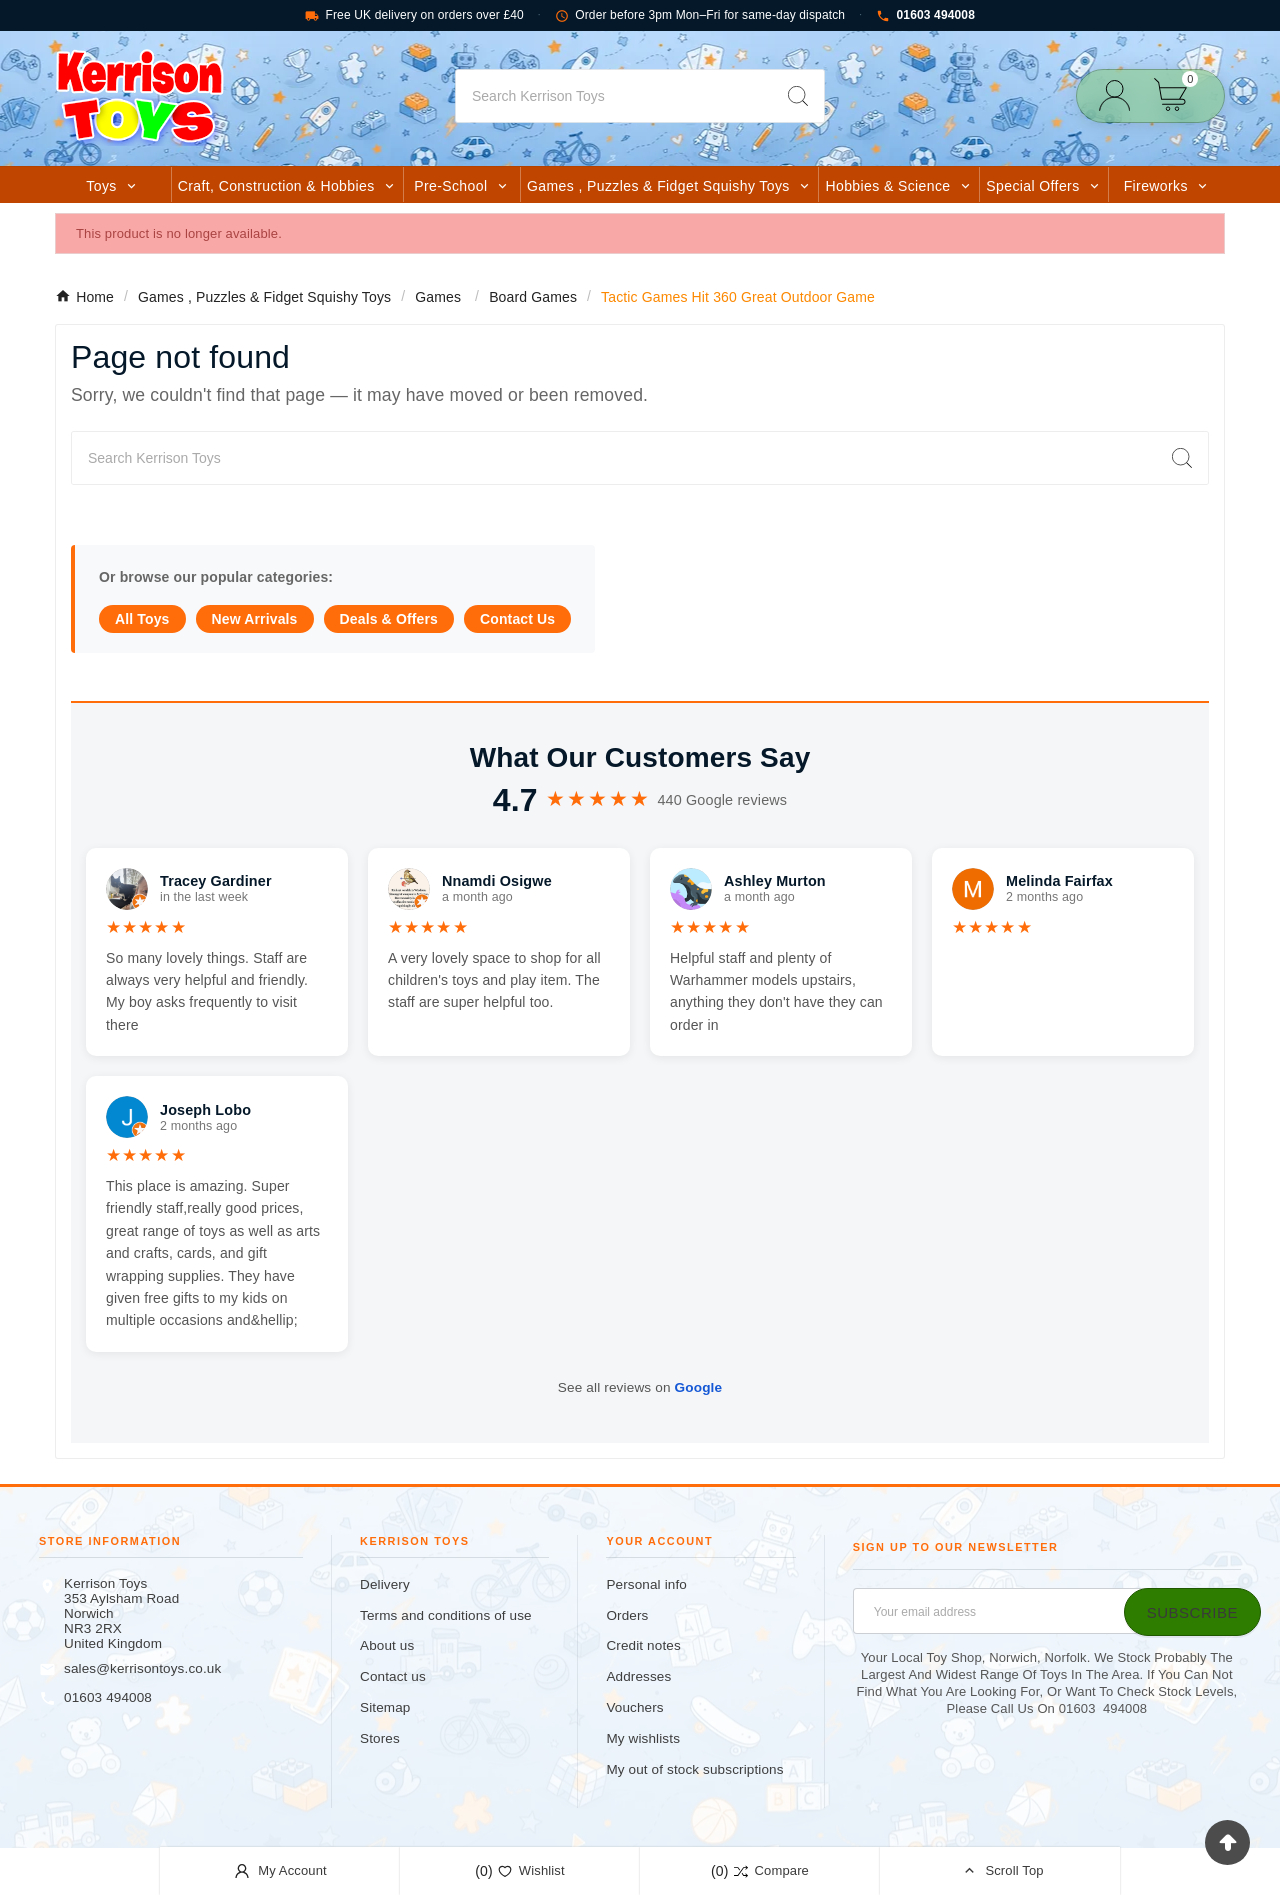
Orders (627, 1615)
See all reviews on (640, 1387)
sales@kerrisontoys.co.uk (142, 1668)
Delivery (385, 1584)
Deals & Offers (389, 619)
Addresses (638, 1676)
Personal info (646, 1584)
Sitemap (385, 1707)
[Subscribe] (1192, 1612)
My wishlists (643, 1738)
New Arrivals (255, 619)
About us (387, 1645)
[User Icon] (1120, 95)
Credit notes (643, 1645)
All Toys (142, 619)
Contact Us (517, 619)
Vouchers (634, 1707)
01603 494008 (925, 15)
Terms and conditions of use (446, 1615)
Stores (380, 1738)
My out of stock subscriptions (694, 1769)
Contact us (393, 1676)
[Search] (614, 96)
